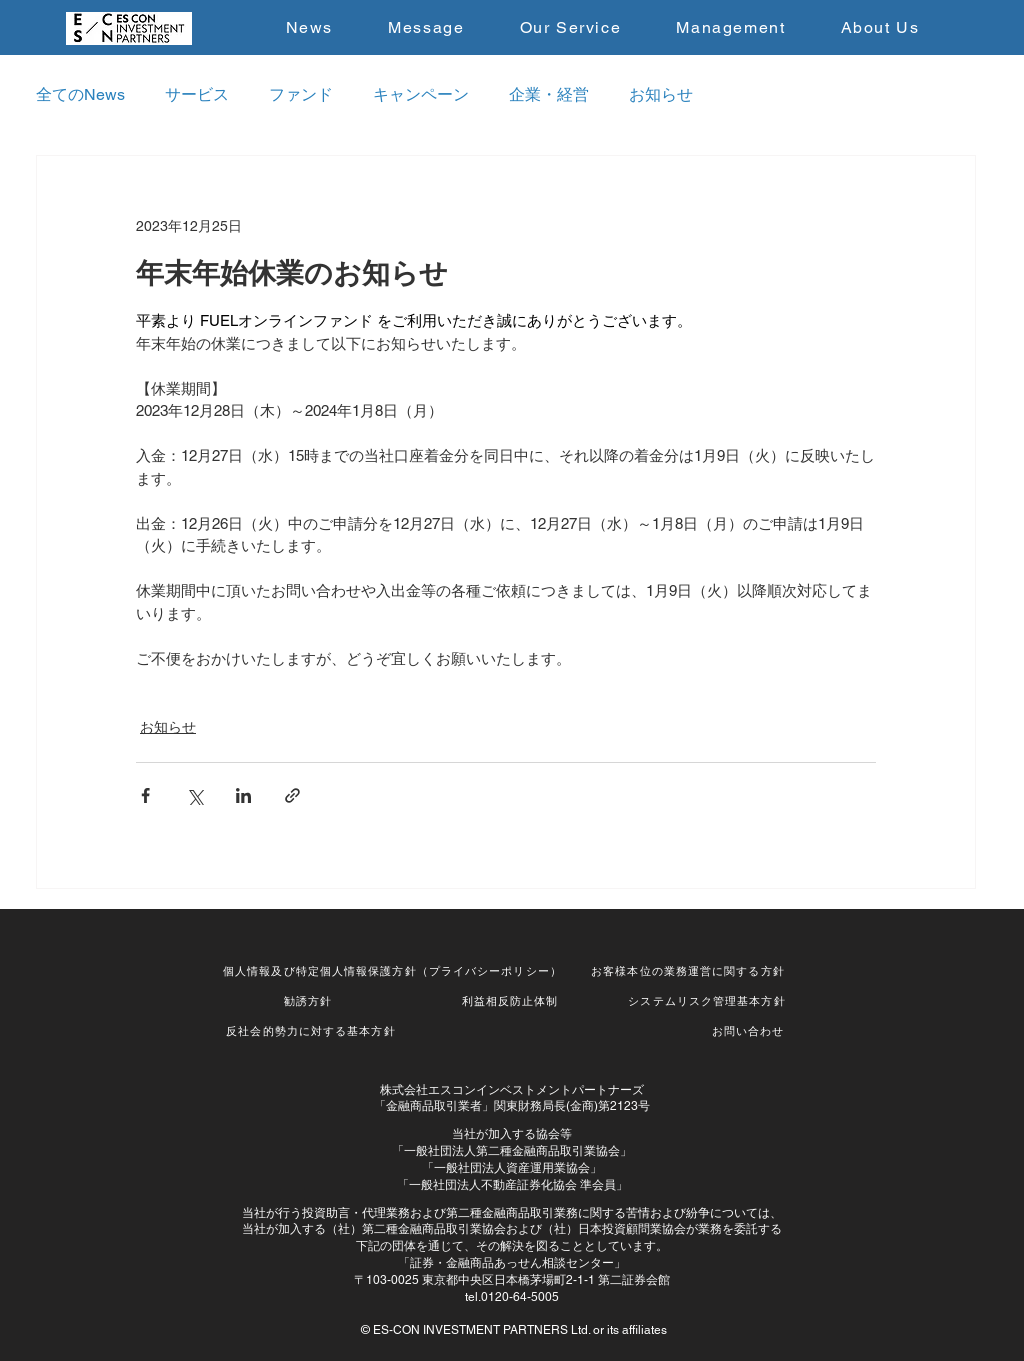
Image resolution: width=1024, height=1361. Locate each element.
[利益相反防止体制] (512, 1002)
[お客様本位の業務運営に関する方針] (690, 972)
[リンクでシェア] (292, 795)
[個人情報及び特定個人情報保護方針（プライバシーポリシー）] (394, 972)
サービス (197, 94)
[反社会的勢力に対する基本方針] (313, 1032)
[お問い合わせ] (750, 1032)
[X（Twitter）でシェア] (194, 795)
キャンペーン (421, 94)
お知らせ (661, 94)
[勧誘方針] (310, 1002)
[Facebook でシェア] (145, 795)
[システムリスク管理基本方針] (709, 1002)
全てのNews (80, 94)
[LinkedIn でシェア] (243, 795)
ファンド (301, 94)
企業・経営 (549, 94)
